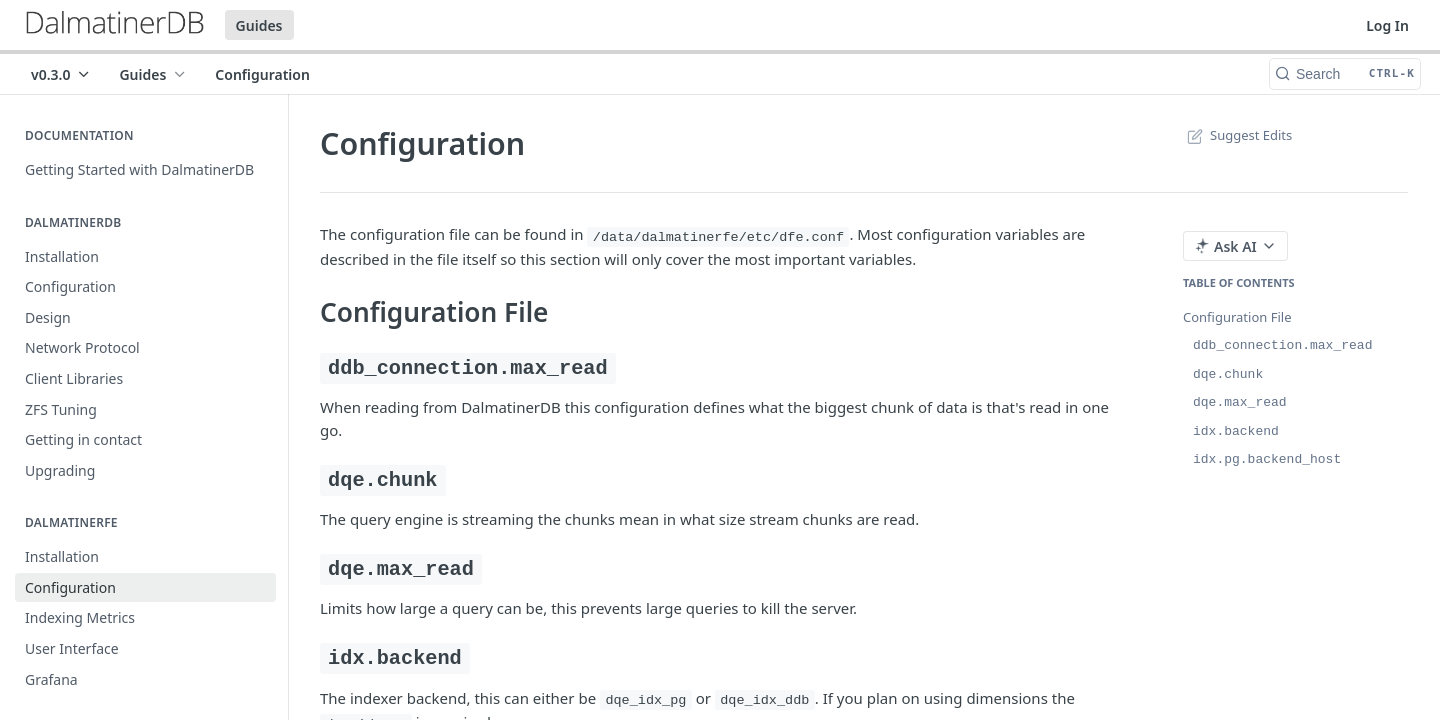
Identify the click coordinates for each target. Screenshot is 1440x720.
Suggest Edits (1237, 135)
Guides (259, 25)
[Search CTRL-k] (1345, 74)
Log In (1387, 25)
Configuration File (1237, 317)
